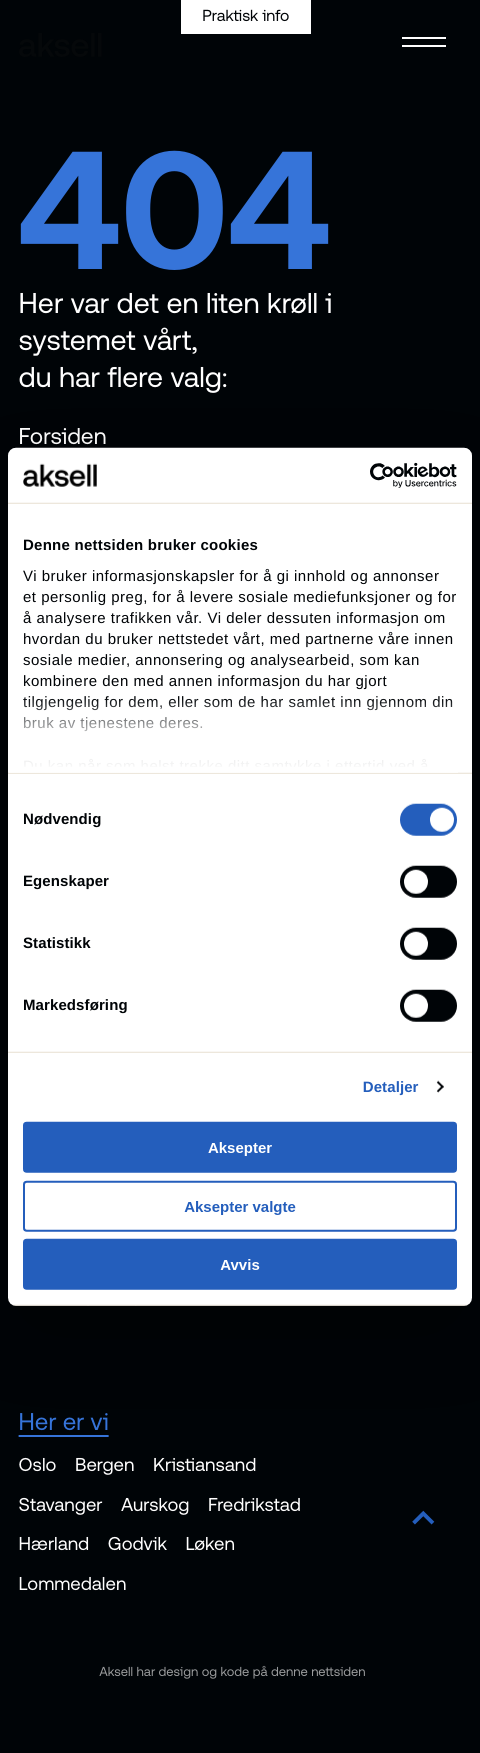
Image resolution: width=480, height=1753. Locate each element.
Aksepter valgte (240, 1205)
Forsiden (63, 436)
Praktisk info (245, 16)
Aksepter (240, 1147)
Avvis (239, 1264)
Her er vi (64, 1421)
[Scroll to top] (423, 1519)
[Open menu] (419, 40)
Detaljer (391, 1086)
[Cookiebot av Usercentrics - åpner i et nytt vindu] (369, 475)
